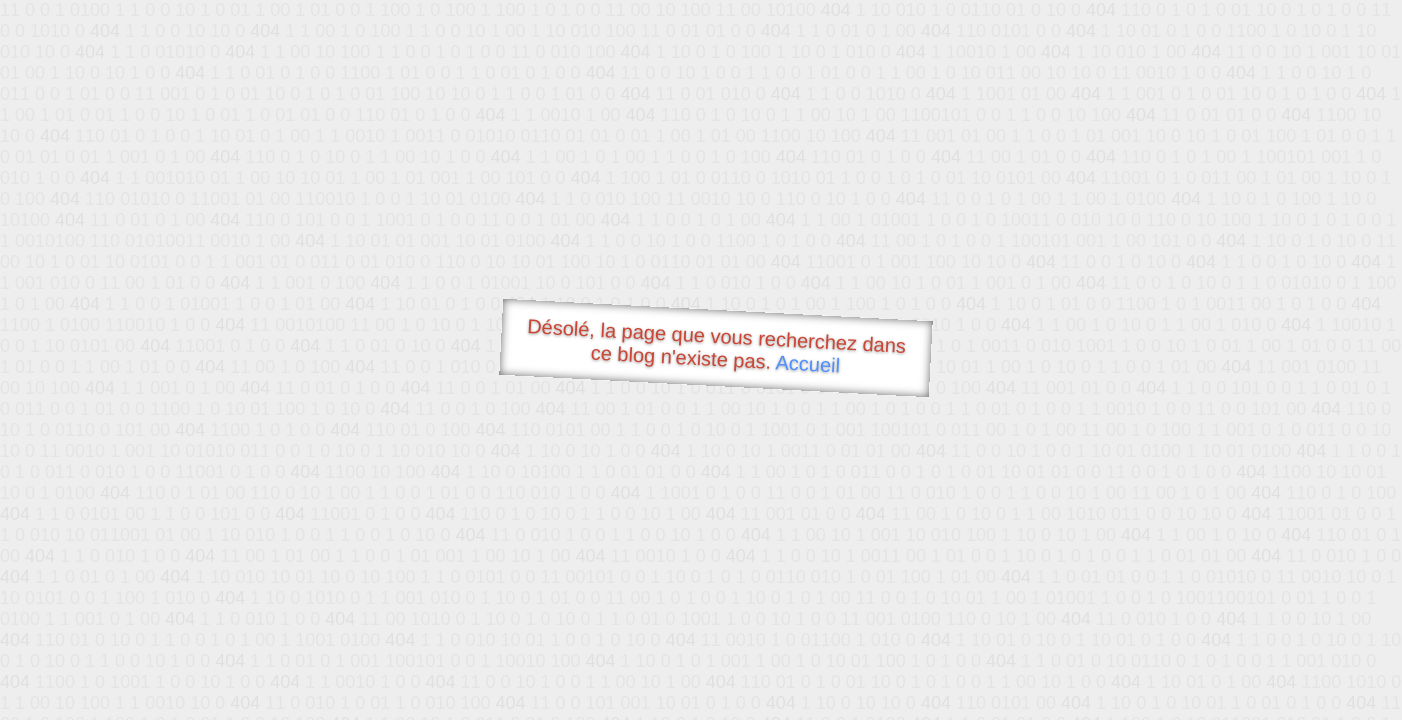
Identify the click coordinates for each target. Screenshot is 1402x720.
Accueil (808, 363)
